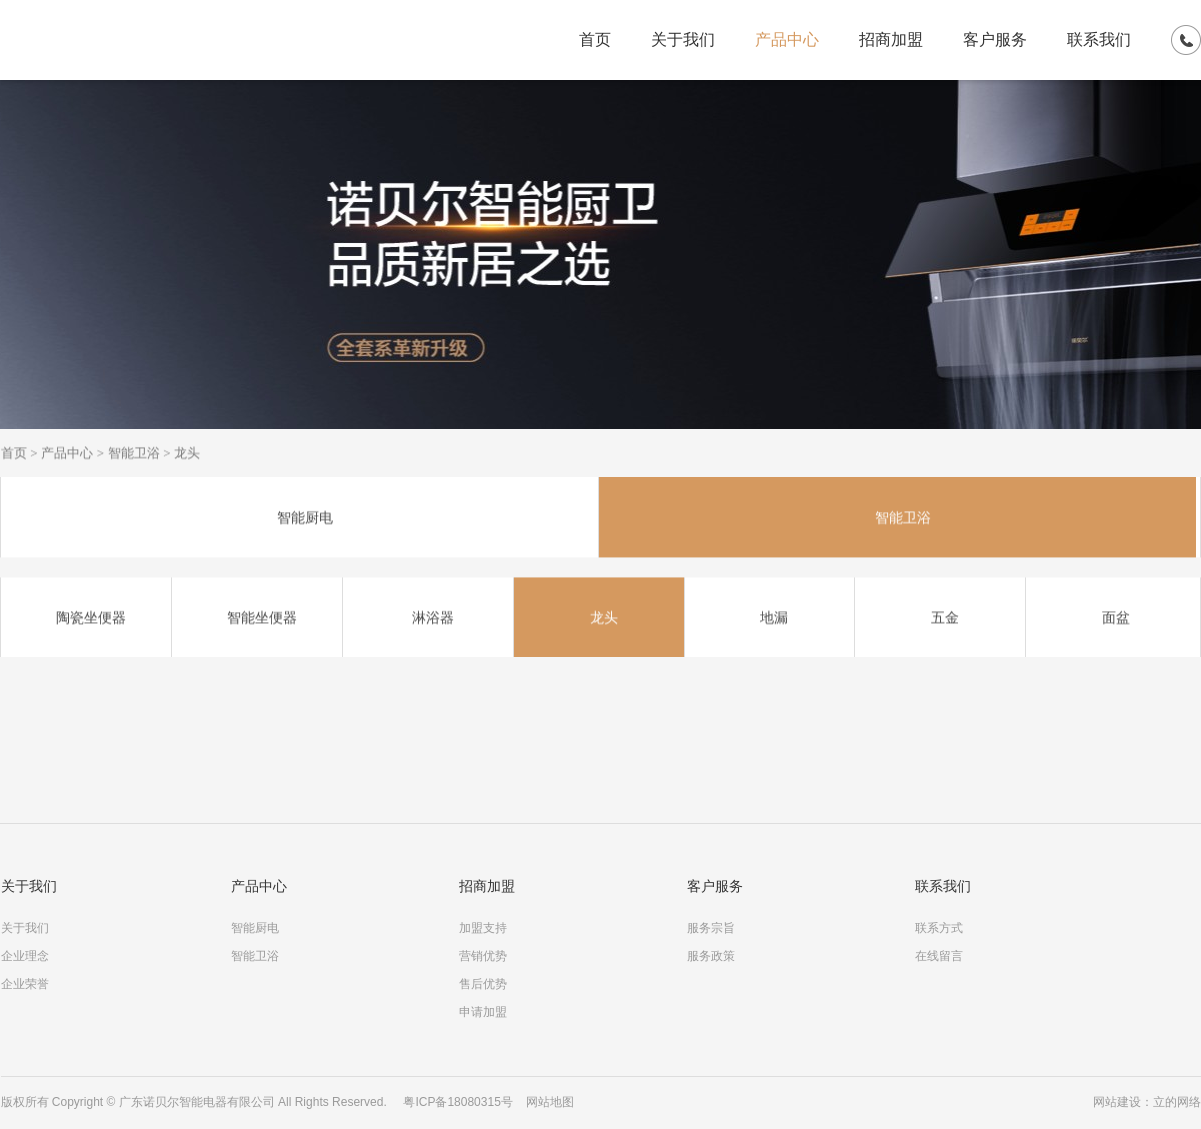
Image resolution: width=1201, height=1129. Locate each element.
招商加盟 (891, 39)
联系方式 (939, 928)
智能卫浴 (134, 453)
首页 (595, 39)
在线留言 (939, 956)
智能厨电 (255, 928)
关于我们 (683, 39)
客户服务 (995, 39)
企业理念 (25, 956)
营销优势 (483, 956)
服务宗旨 (711, 928)
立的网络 (1177, 1102)
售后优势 (483, 984)
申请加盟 (483, 1012)
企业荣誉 (25, 984)
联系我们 (1099, 39)
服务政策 (711, 956)
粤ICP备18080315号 (457, 1102)
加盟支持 (483, 928)
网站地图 (550, 1102)
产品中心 (787, 39)
